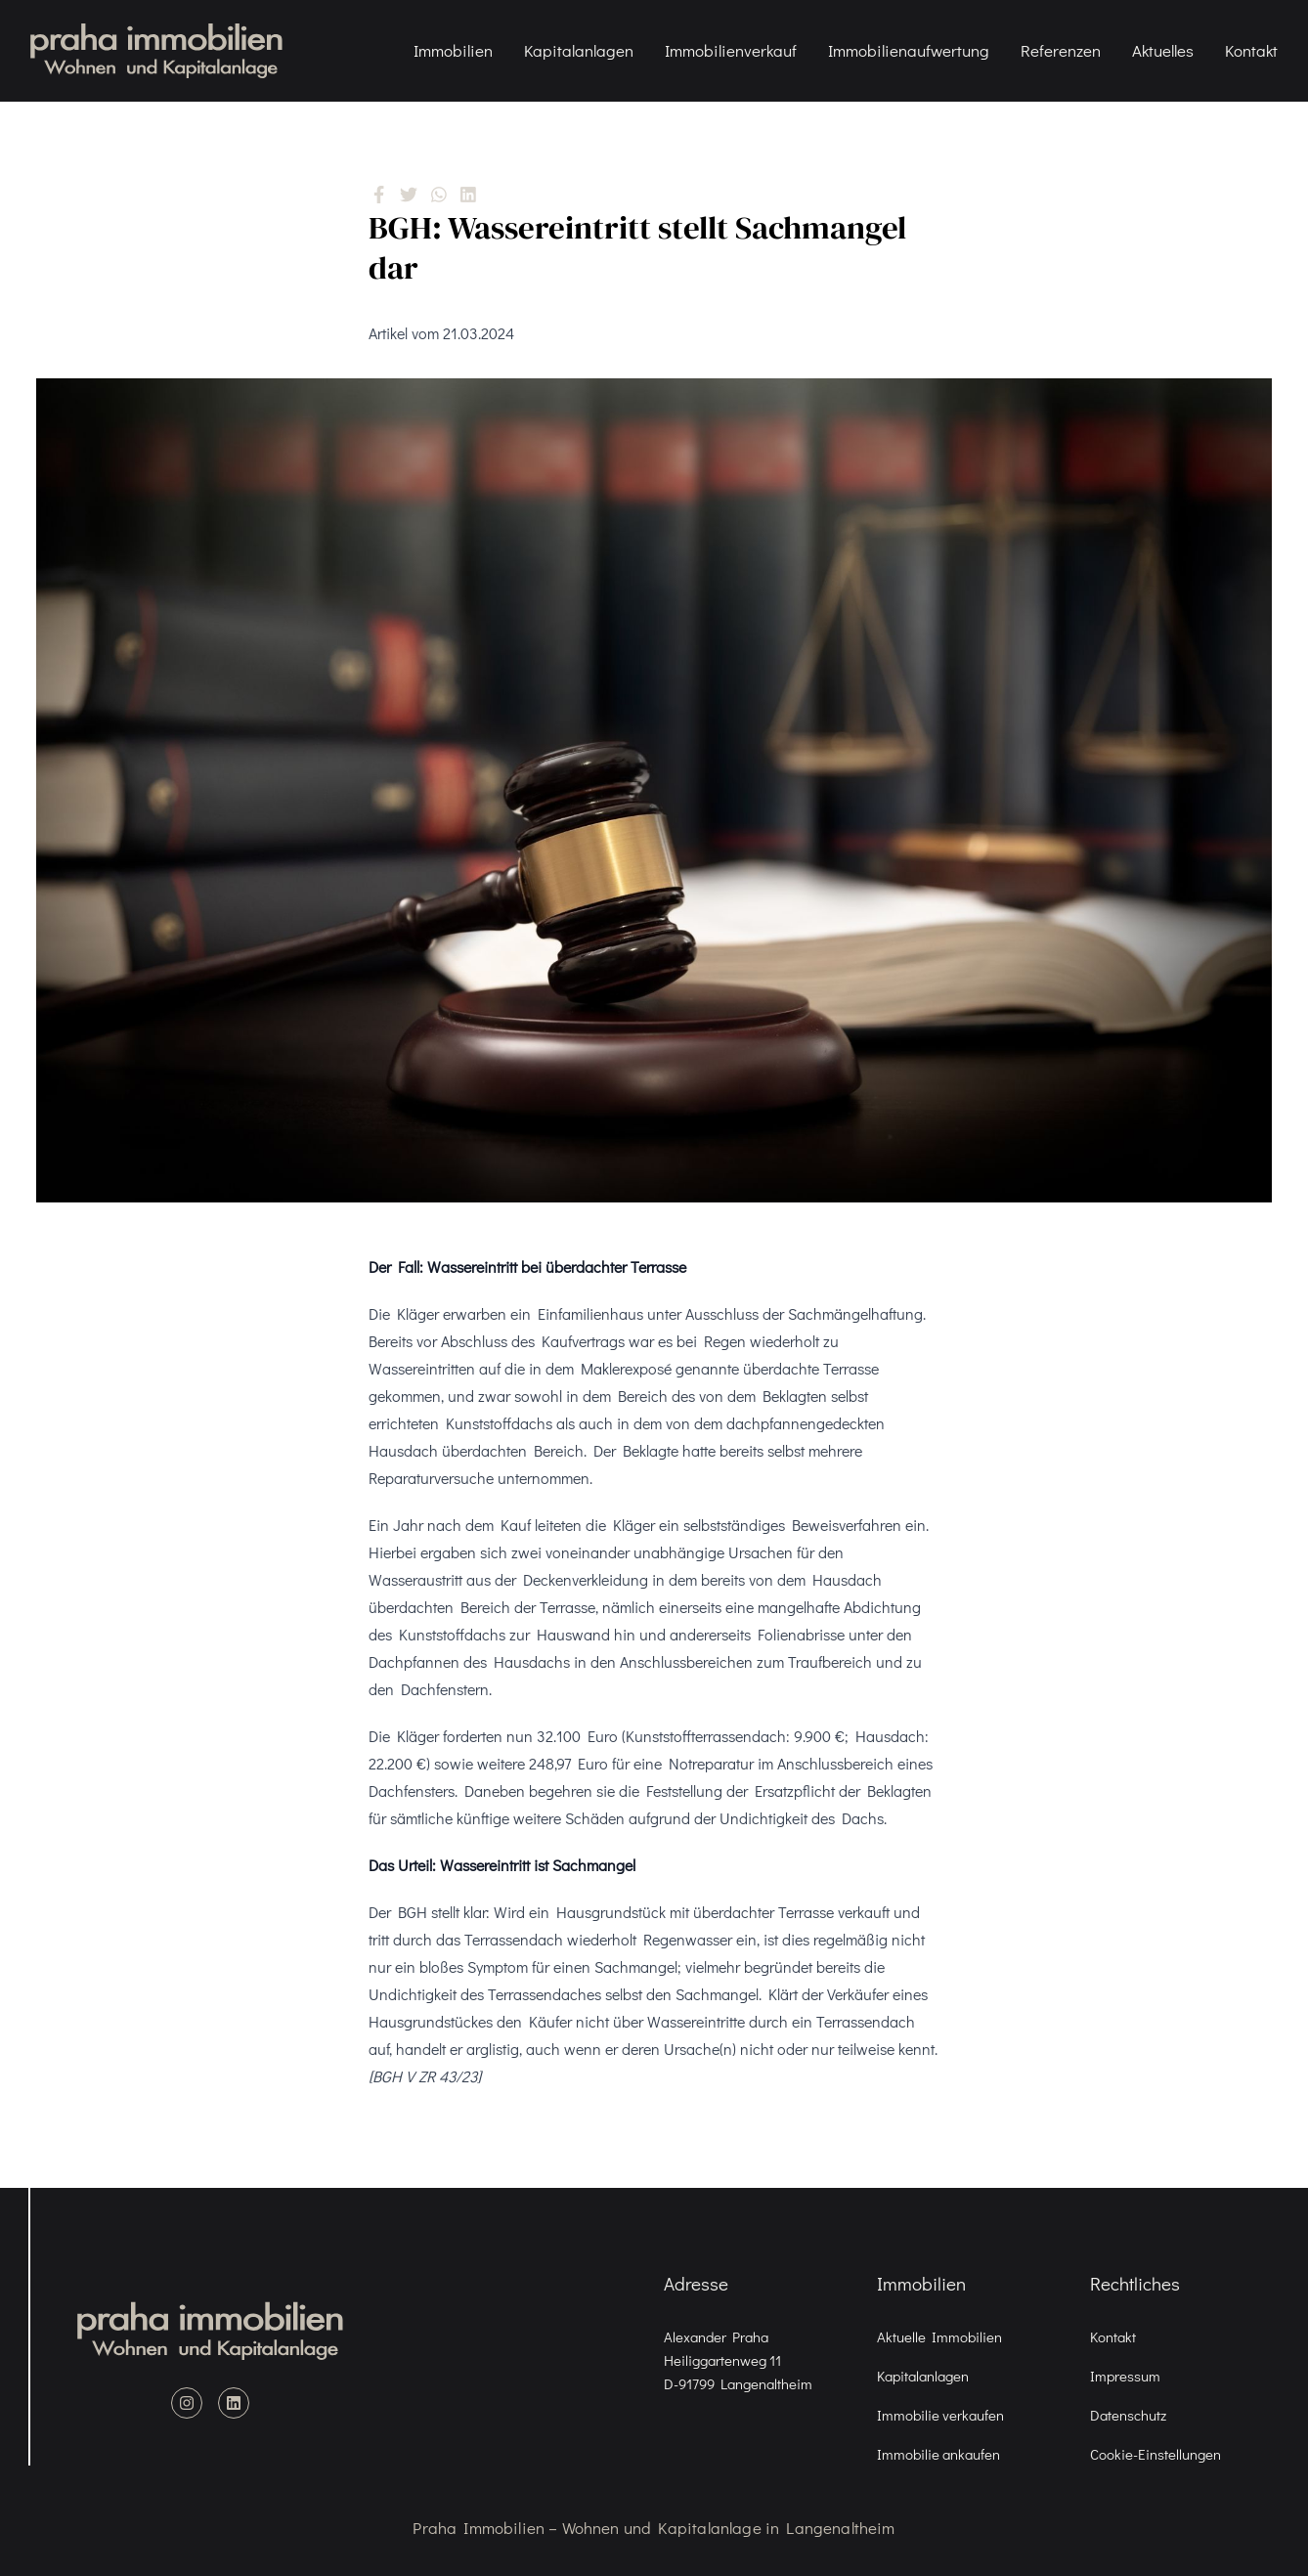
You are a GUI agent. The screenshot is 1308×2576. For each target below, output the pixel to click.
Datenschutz (1128, 2414)
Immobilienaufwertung (910, 50)
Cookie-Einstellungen (1155, 2454)
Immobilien (455, 50)
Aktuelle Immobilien (939, 2336)
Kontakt (1253, 50)
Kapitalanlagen (580, 50)
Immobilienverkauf (733, 50)
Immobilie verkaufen (940, 2414)
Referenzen (1063, 50)
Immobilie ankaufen (938, 2454)
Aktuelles (1165, 50)
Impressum (1125, 2375)
